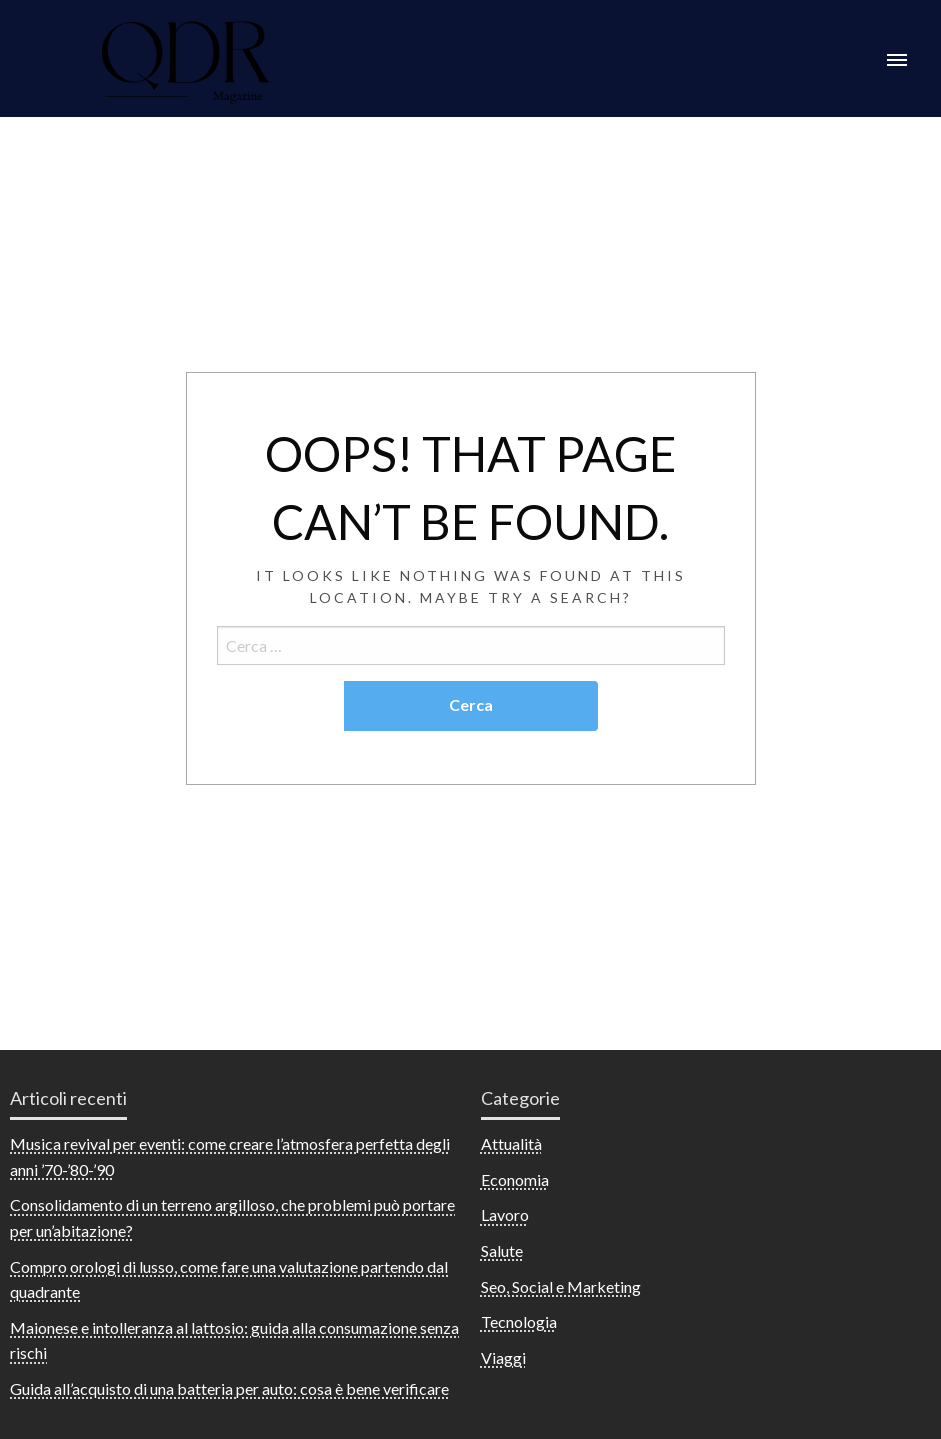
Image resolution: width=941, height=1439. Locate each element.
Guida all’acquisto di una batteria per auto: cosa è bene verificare (229, 1388)
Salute (502, 1250)
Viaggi (503, 1357)
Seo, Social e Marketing (561, 1286)
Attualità (511, 1143)
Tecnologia (519, 1321)
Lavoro (505, 1214)
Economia (515, 1179)
